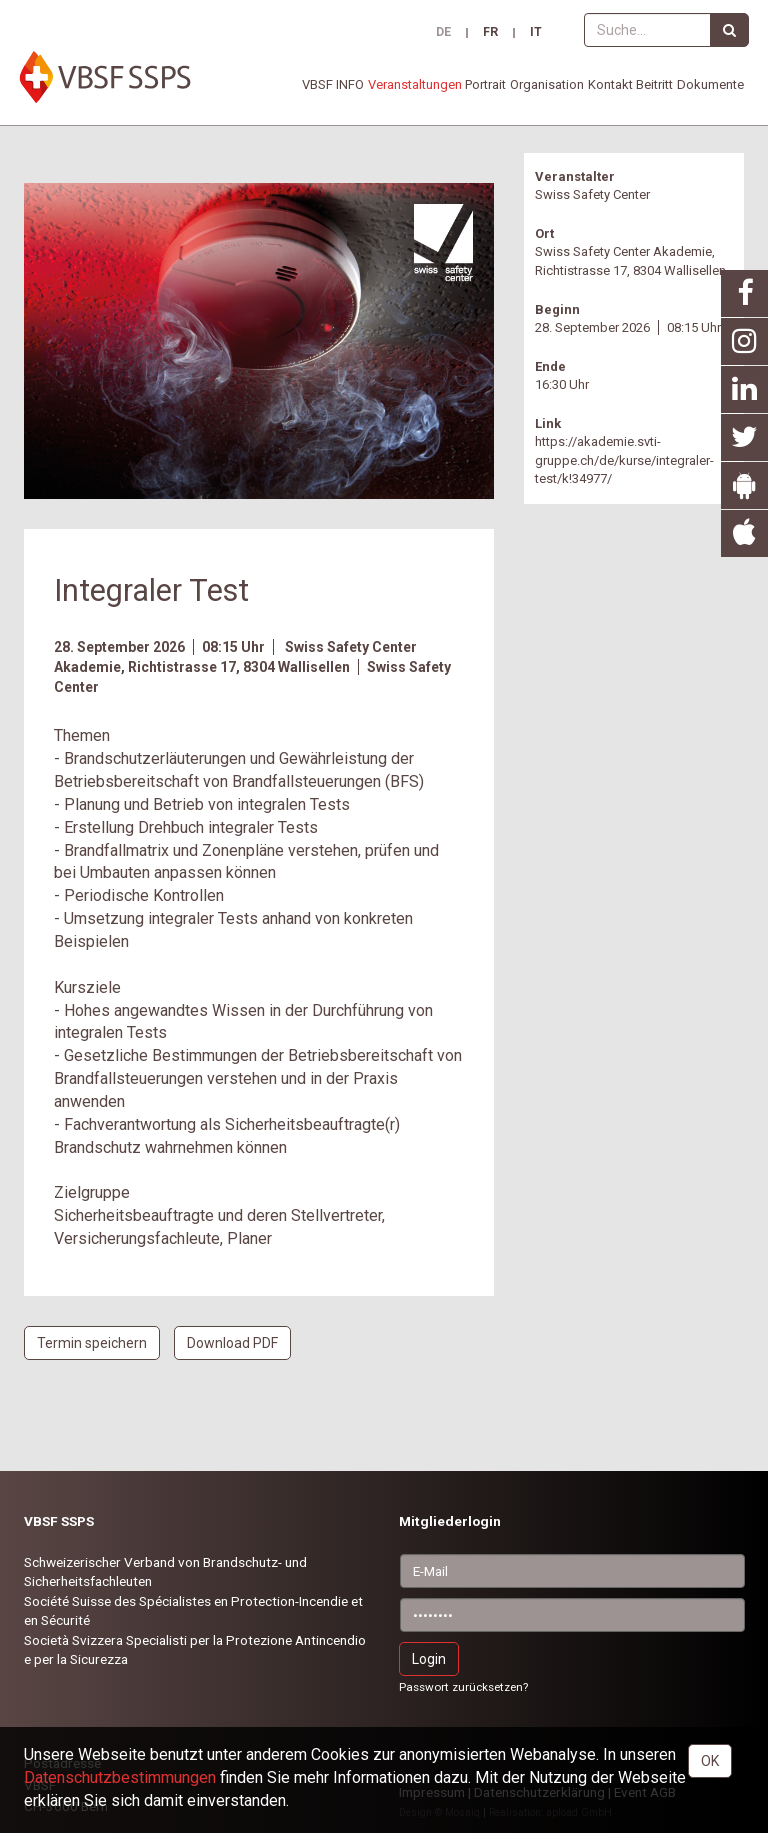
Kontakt (610, 84)
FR (490, 33)
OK (710, 1761)
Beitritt (654, 84)
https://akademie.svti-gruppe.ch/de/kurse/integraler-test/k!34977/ (624, 460)
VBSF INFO (333, 84)
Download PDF (232, 1343)
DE (443, 33)
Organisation (547, 84)
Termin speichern (92, 1343)
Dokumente (710, 84)
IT (536, 33)
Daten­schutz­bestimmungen (120, 1777)
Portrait (485, 84)
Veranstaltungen (415, 84)
